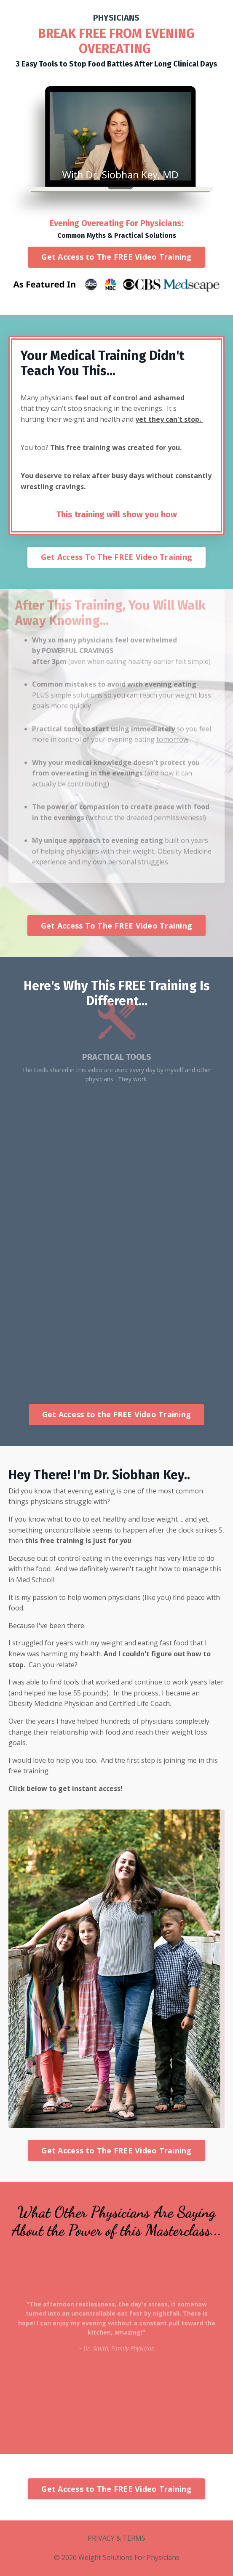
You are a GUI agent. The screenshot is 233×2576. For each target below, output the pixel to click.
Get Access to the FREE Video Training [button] (116, 1414)
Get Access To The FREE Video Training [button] (116, 557)
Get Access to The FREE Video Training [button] (116, 257)
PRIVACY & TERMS (116, 2538)
